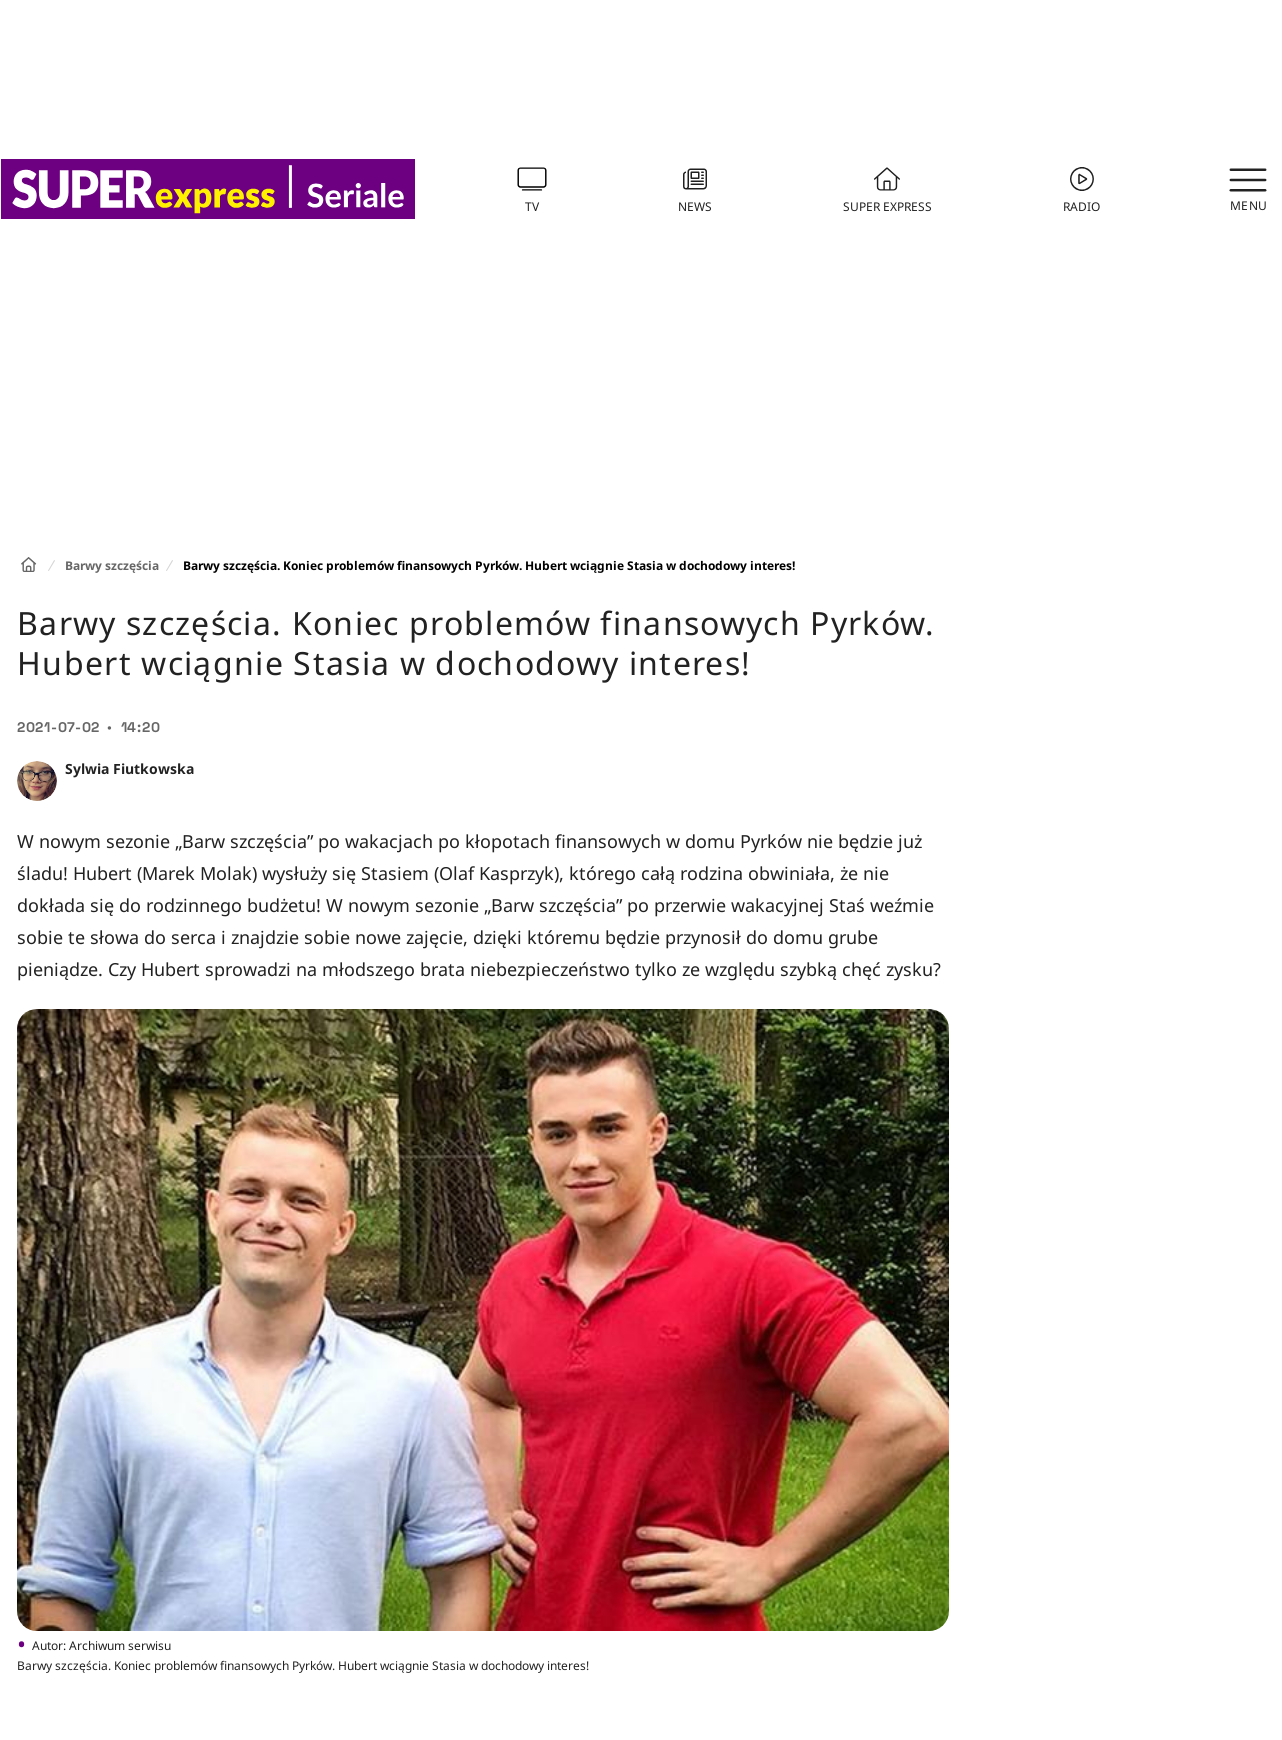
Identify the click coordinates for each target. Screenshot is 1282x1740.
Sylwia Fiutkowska (129, 768)
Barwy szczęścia (112, 565)
